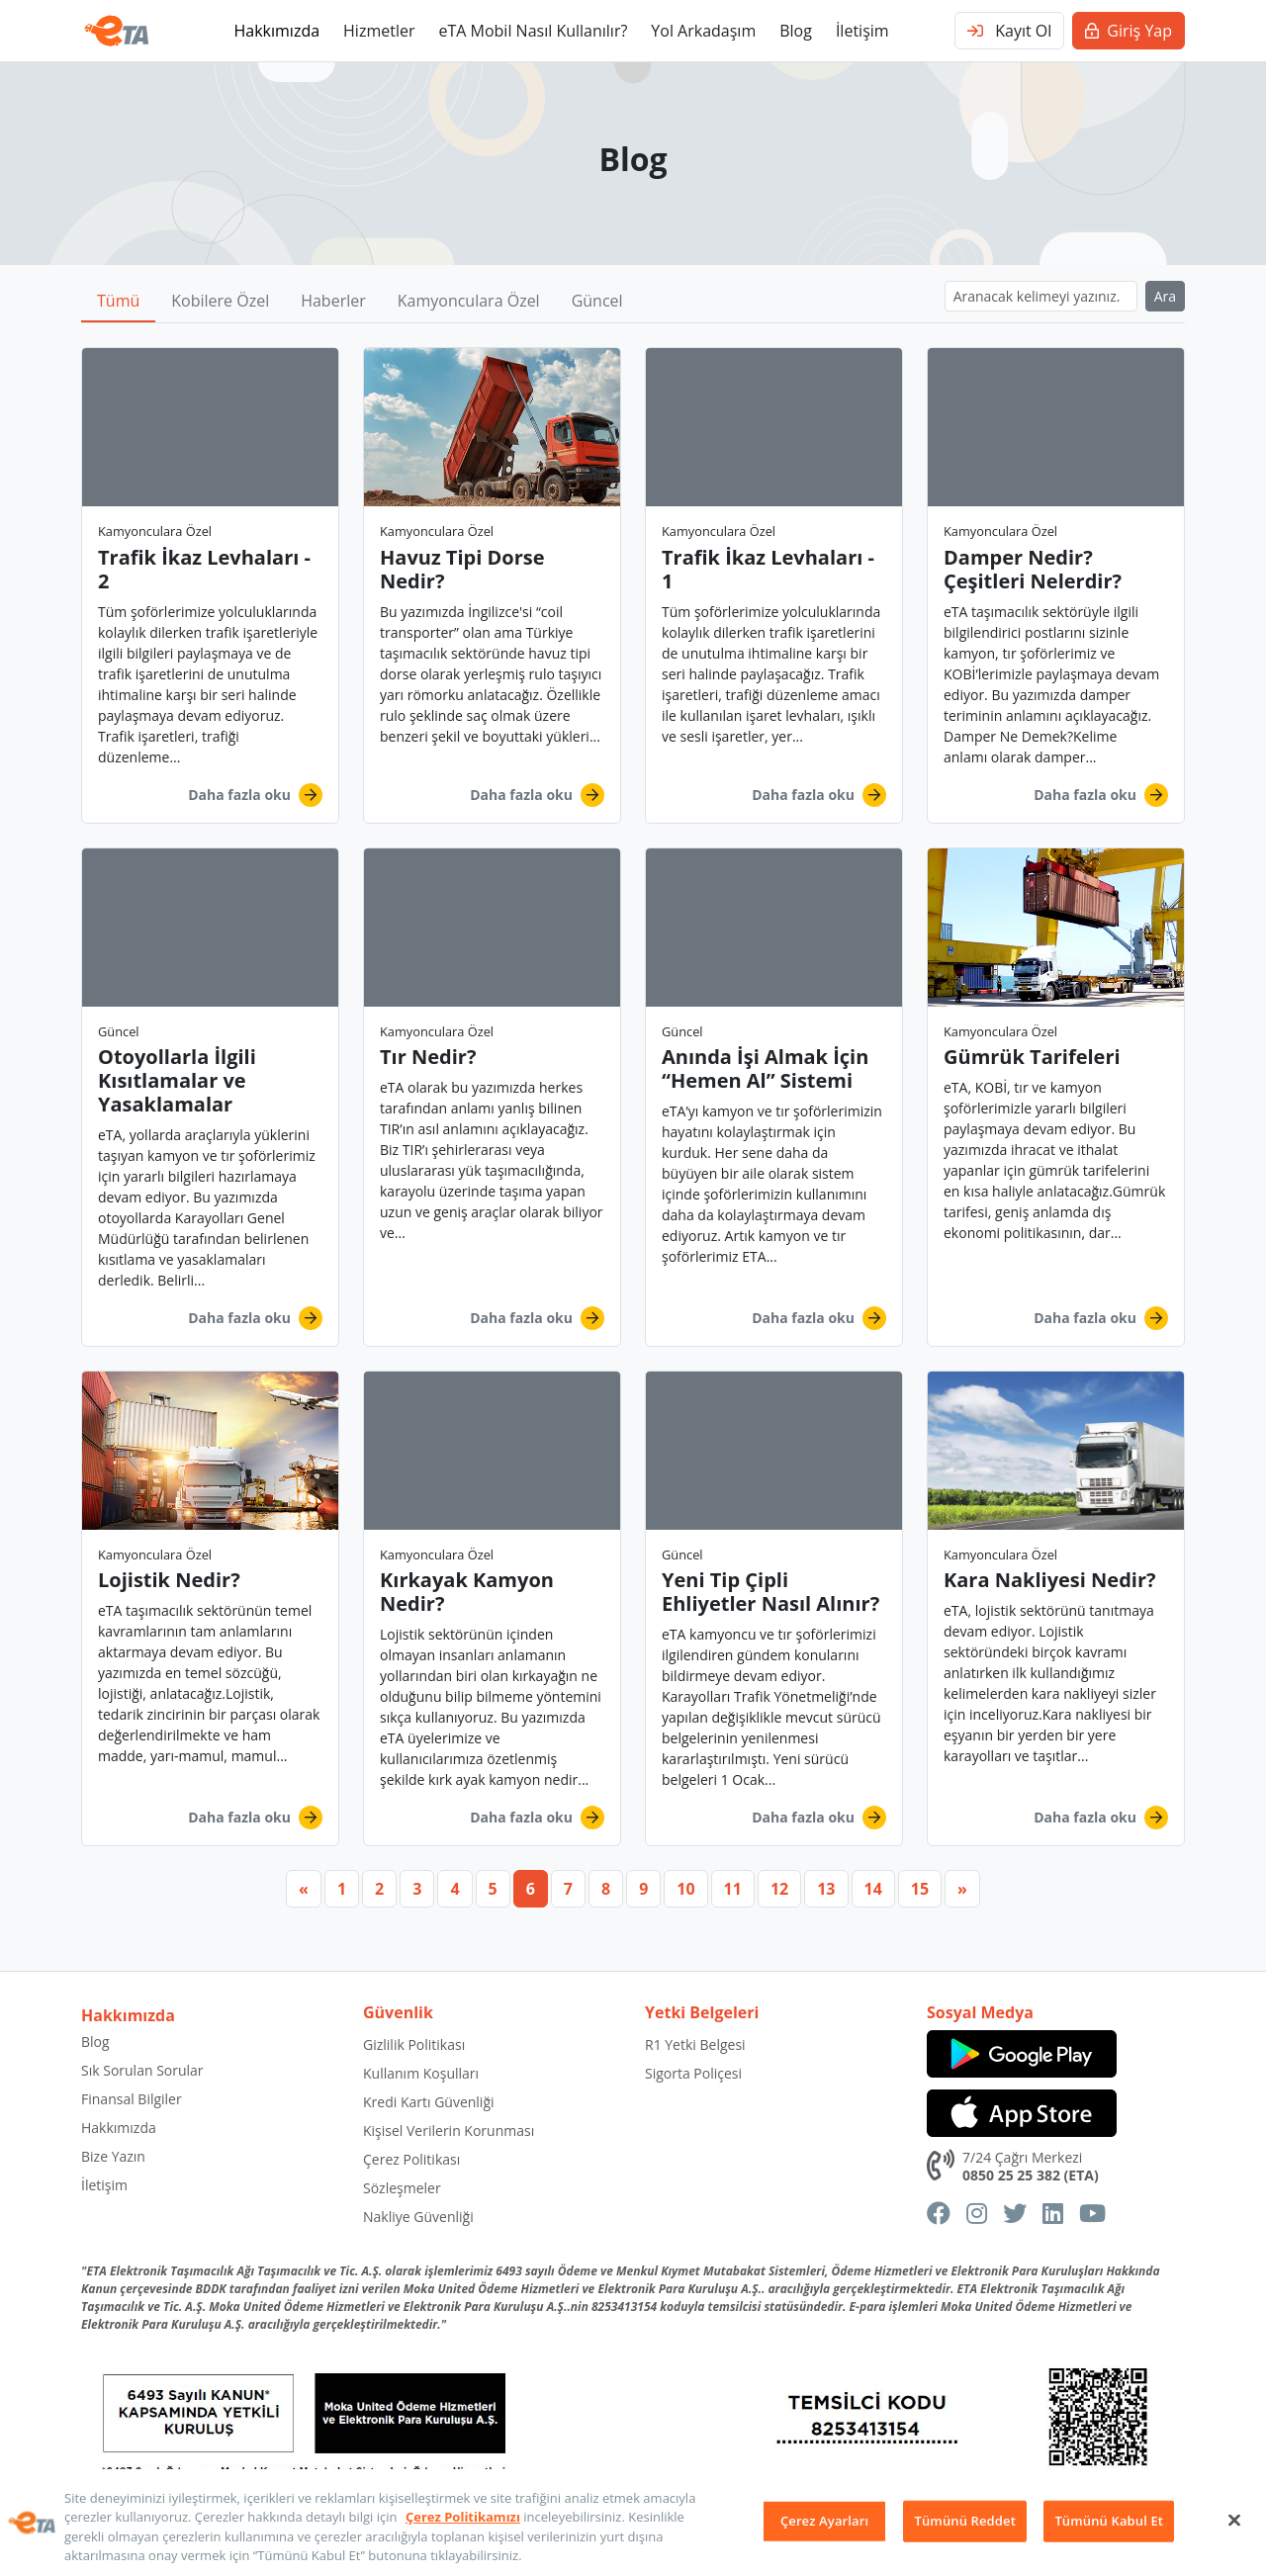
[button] (210, 585)
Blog (795, 31)
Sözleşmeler (402, 2187)
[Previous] (303, 1889)
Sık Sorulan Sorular (142, 2070)
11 (733, 1889)
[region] (633, 2522)
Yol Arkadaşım (703, 31)
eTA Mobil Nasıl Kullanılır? (532, 31)
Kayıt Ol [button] (1009, 31)
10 (685, 1889)
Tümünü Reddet (965, 2521)
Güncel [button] (597, 300)
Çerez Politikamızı (463, 2517)
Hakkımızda (276, 31)
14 (873, 1889)
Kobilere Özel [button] (220, 300)
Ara (1165, 296)
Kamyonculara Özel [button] (469, 300)
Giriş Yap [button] (1128, 31)
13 (826, 1889)
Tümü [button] (118, 300)
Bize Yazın (113, 2156)
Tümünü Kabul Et (1108, 2521)
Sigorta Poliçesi (693, 2073)
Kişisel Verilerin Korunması (448, 2130)
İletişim (862, 31)
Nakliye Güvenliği (418, 2216)
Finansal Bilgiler (131, 2098)
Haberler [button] (333, 300)
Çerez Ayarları (824, 2521)
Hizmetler (378, 31)
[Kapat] (1234, 2519)
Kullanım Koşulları (421, 2073)
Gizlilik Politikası (414, 2044)
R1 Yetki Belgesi (695, 2044)
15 (920, 1889)
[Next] (962, 1889)
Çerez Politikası (411, 2159)
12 (779, 1889)
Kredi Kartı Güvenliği (429, 2101)
